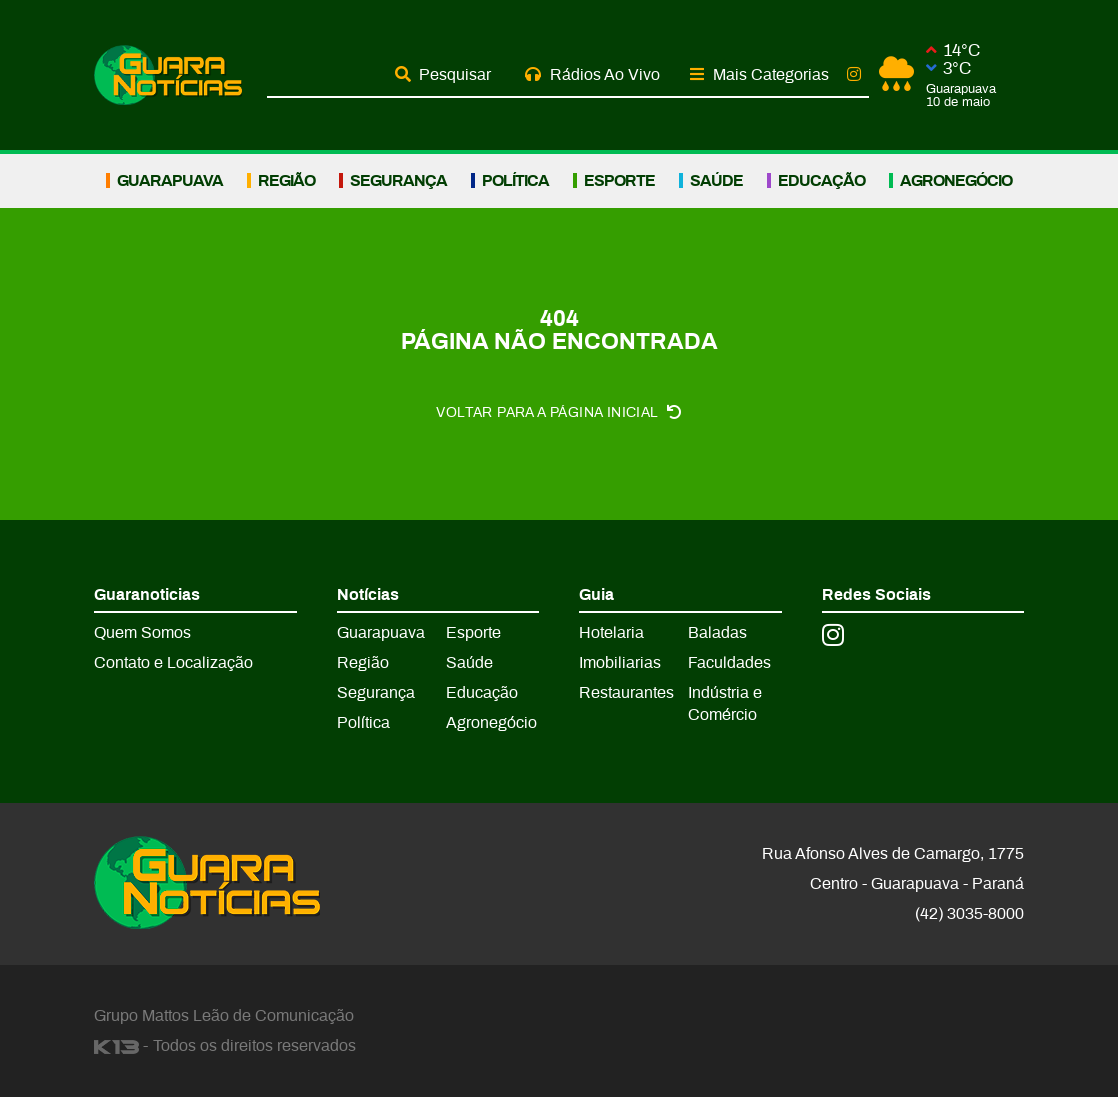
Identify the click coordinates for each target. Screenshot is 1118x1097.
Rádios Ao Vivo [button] (592, 74)
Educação (821, 181)
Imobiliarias (620, 663)
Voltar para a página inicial (558, 412)
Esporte (619, 181)
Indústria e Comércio (725, 704)
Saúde (716, 181)
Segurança (398, 181)
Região (286, 181)
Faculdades (729, 663)
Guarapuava (170, 181)
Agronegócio (956, 181)
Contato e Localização (173, 663)
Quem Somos (142, 633)
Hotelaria (611, 633)
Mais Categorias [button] (759, 74)
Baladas (717, 633)
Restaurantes (626, 693)
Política (515, 181)
